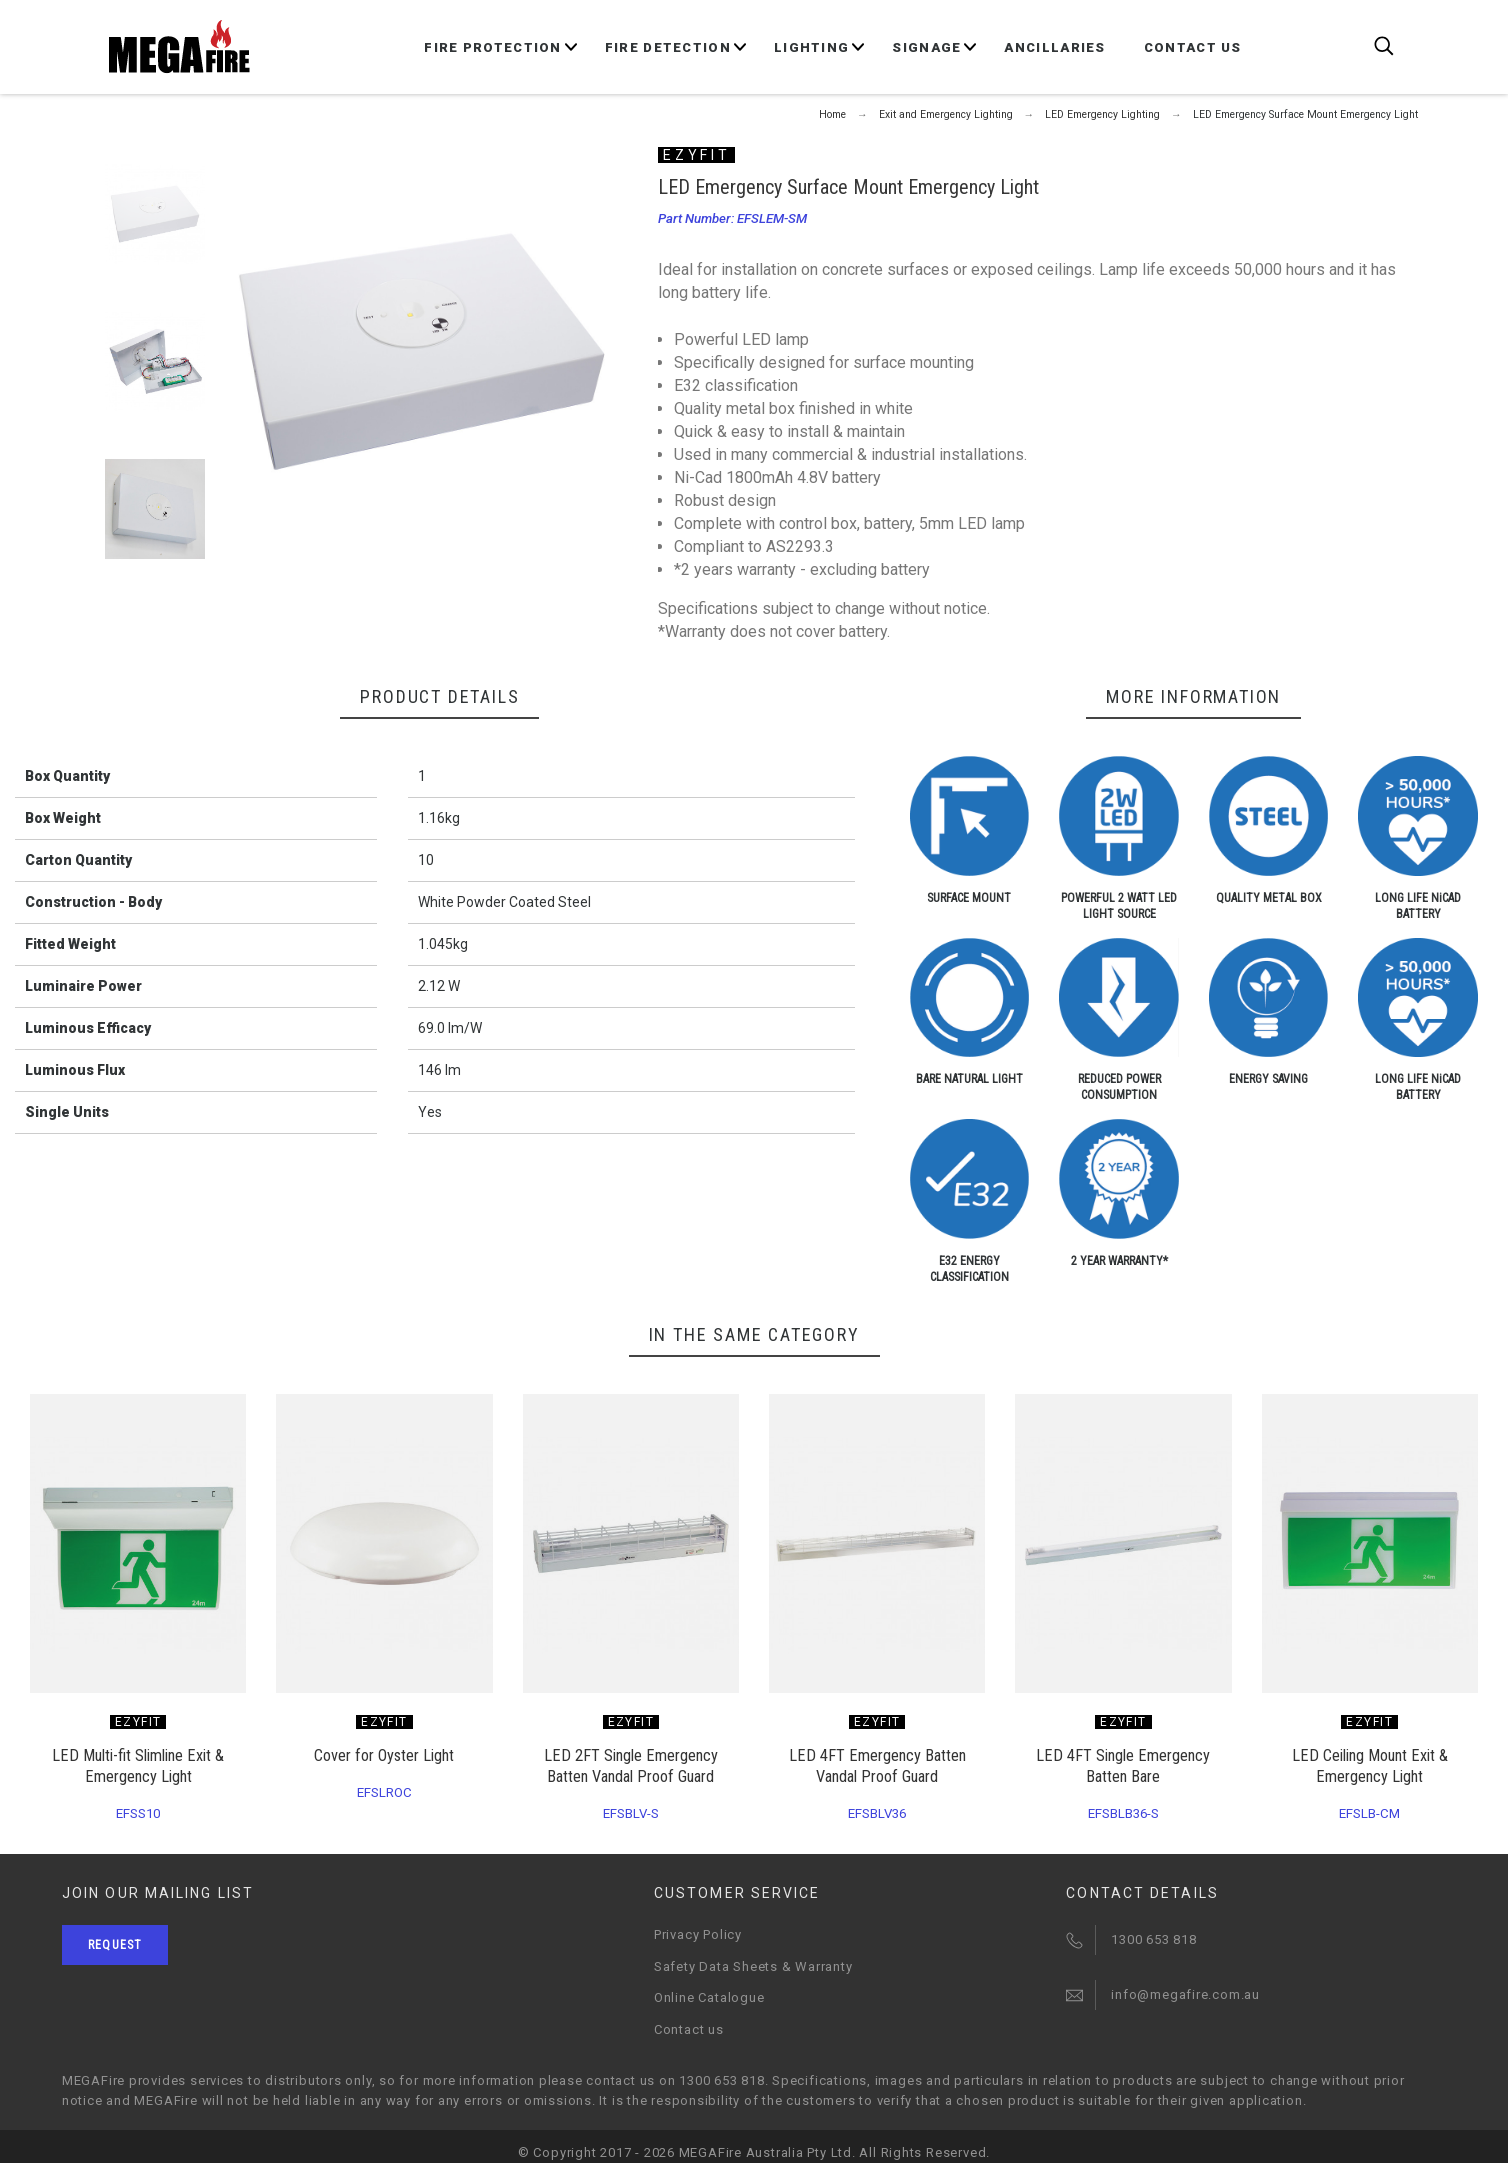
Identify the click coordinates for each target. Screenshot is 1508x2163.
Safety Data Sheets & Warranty (753, 1966)
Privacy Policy (698, 1934)
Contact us (689, 2029)
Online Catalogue (709, 1997)
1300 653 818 (1153, 1939)
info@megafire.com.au (1185, 1994)
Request (115, 1945)
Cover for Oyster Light (384, 1755)
